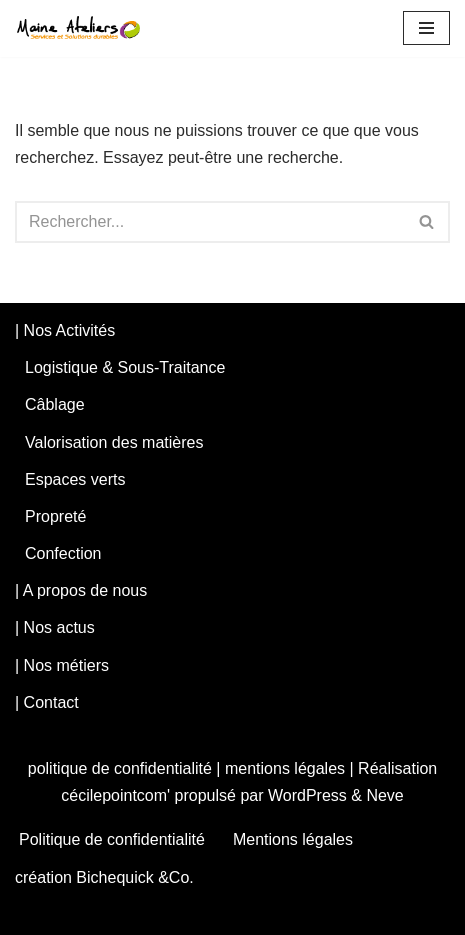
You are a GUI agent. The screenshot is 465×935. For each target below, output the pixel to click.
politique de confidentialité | (126, 768)
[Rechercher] (210, 222)
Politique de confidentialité (112, 839)
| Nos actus (55, 627)
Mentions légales (293, 839)
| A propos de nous (81, 590)
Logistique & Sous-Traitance (125, 367)
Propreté (55, 516)
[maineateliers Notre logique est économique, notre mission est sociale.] (83, 28)
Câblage (55, 404)
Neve (384, 795)
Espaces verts (75, 479)
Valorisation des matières (114, 442)
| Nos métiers (62, 665)
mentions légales (285, 768)
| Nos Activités (65, 330)
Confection (63, 553)
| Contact (47, 702)
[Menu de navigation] (426, 28)
